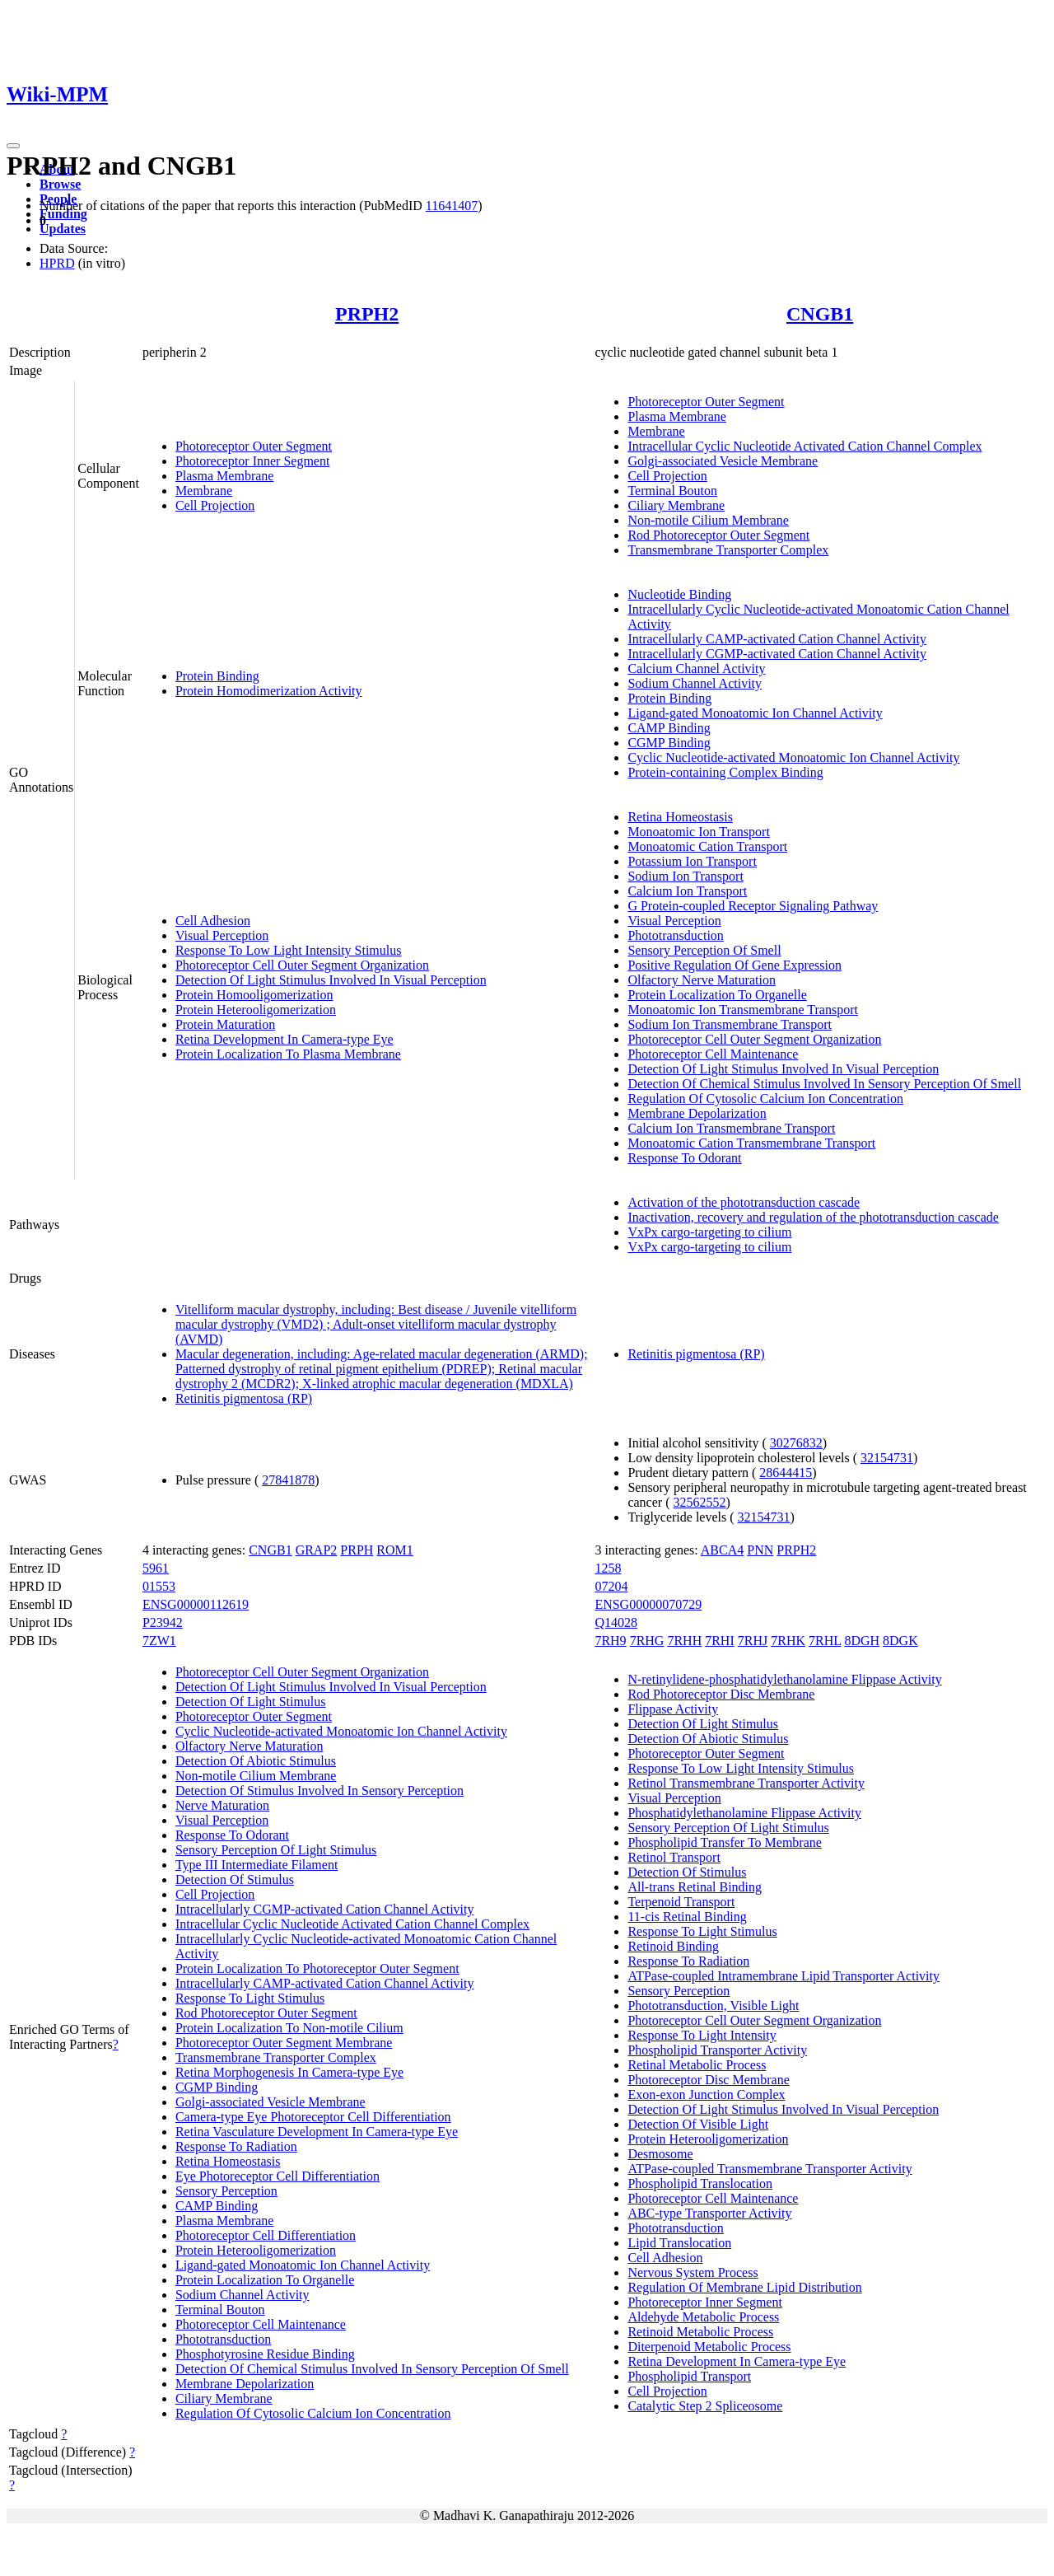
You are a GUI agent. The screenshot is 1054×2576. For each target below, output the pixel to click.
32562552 (699, 1502)
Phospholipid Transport (689, 2376)
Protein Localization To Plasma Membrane (288, 1054)
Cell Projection (214, 505)
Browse (60, 184)
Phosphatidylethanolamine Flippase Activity (744, 1813)
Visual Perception (221, 935)
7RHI (720, 1641)
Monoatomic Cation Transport (707, 846)
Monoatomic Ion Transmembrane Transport (742, 1010)
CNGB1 (819, 314)
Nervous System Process (692, 2272)
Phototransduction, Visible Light (713, 2006)
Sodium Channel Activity (694, 683)
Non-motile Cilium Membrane (708, 520)
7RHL (825, 1641)
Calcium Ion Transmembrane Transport (731, 1128)
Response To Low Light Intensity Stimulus (288, 950)
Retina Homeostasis (680, 817)
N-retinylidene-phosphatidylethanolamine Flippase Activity (784, 1679)
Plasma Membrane (224, 476)
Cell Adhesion (212, 921)
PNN (760, 1550)
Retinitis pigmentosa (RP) (243, 1398)
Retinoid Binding (673, 1946)
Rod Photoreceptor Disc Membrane (720, 1694)
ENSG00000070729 (648, 1604)
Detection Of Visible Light (697, 2124)
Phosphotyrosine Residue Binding (265, 2354)
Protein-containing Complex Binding (725, 772)
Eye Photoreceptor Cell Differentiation (277, 2176)
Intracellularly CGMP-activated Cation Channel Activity (776, 654)
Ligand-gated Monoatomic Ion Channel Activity (754, 713)
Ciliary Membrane (676, 505)
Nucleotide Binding (679, 594)
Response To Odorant (684, 1158)
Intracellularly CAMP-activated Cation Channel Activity (776, 639)
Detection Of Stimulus (234, 1879)
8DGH (861, 1641)
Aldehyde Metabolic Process (703, 2317)
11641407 (452, 206)
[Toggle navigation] (13, 145)
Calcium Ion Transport (687, 891)
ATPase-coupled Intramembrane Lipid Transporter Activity (783, 1976)
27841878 (288, 1480)
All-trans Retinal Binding (694, 1887)
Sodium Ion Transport (685, 876)
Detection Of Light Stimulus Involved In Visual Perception (331, 980)
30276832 (796, 1443)
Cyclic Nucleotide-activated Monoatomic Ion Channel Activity (793, 757)
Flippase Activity (672, 1709)
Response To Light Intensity (701, 2035)
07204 (611, 1586)
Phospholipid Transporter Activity (717, 2050)
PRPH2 (367, 314)
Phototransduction (675, 935)
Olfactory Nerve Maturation (701, 980)
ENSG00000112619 (195, 1604)
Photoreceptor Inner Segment (252, 461)
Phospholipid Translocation (699, 2183)
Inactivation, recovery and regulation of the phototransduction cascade (813, 1217)
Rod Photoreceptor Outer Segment (718, 535)
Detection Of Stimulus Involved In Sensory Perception (319, 1791)
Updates (63, 229)
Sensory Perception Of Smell (704, 950)
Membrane (203, 491)
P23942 (162, 1622)
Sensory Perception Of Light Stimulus (275, 1850)
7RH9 (610, 1641)
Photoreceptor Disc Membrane (708, 2080)
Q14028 (616, 1622)
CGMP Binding (668, 743)
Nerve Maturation (222, 1805)
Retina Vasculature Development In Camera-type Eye (316, 2132)
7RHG (647, 1641)
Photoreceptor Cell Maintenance (712, 1054)
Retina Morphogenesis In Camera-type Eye (289, 2072)
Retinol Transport (673, 1857)
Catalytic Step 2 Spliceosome (704, 2406)
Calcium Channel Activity (696, 669)
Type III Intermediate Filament (256, 1865)
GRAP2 (317, 1550)
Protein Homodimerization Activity (268, 691)
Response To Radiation (236, 2146)
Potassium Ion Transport (691, 861)
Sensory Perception (226, 2191)
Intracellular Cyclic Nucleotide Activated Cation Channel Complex (804, 446)
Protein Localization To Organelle (716, 995)
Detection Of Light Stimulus (250, 1702)
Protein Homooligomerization (254, 995)
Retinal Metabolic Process (696, 2065)
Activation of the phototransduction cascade (743, 1202)
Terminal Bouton (672, 491)
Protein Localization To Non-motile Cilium (289, 2028)
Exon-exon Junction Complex (706, 2094)
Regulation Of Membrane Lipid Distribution (744, 2287)
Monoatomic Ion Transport (698, 832)
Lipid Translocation (679, 2243)
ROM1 (394, 1550)
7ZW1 (159, 1641)
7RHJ (752, 1641)
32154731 (886, 1458)
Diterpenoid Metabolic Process (708, 2347)
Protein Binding (217, 676)
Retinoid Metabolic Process (700, 2332)
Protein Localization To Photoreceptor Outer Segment (317, 1968)
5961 (155, 1568)
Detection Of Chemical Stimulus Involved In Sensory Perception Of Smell (824, 1084)
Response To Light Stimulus (249, 1998)
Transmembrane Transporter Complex (727, 550)
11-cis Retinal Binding (686, 1917)
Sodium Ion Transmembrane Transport (729, 1024)
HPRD (57, 263)
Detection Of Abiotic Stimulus (255, 1761)
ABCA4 (722, 1550)
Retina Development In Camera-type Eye (284, 1039)
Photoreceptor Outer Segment (253, 446)
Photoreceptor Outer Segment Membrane (283, 2043)
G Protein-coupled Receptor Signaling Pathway (752, 906)
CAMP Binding (668, 728)
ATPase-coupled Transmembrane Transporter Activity (769, 2169)
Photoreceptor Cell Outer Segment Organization (302, 965)
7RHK (788, 1641)
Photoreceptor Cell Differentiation (265, 2235)
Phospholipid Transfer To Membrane (724, 1842)
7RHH (684, 1641)
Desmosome (660, 2154)
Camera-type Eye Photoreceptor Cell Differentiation (313, 2117)
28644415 (785, 1473)
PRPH (356, 1550)
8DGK (900, 1641)
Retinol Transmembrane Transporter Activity (746, 1783)
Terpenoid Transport (681, 1902)
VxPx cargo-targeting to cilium (709, 1232)
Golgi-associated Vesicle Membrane (722, 461)
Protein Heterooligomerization (255, 1010)
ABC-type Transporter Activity (709, 2213)
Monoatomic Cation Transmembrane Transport (751, 1143)
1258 (608, 1568)
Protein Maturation (225, 1024)
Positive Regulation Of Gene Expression (734, 965)
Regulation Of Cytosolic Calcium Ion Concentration (765, 1099)
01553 (158, 1586)
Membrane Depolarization (696, 1113)
